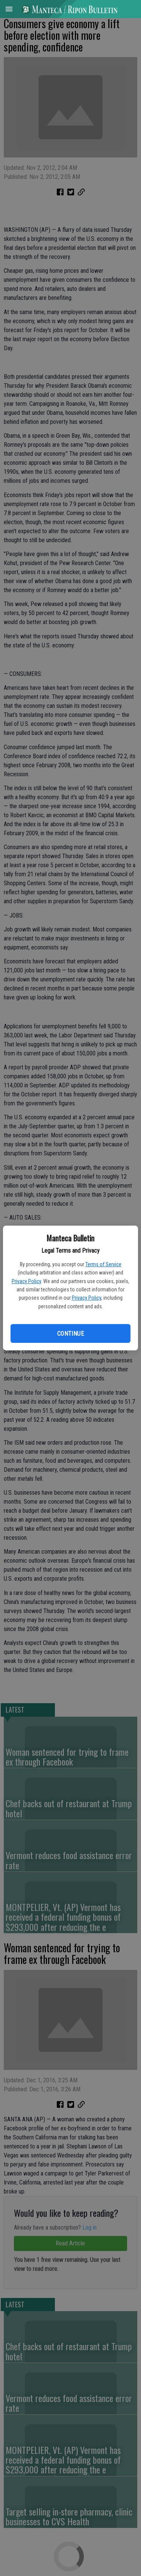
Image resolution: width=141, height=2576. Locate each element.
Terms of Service (103, 1264)
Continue (70, 1333)
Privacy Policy (26, 1281)
